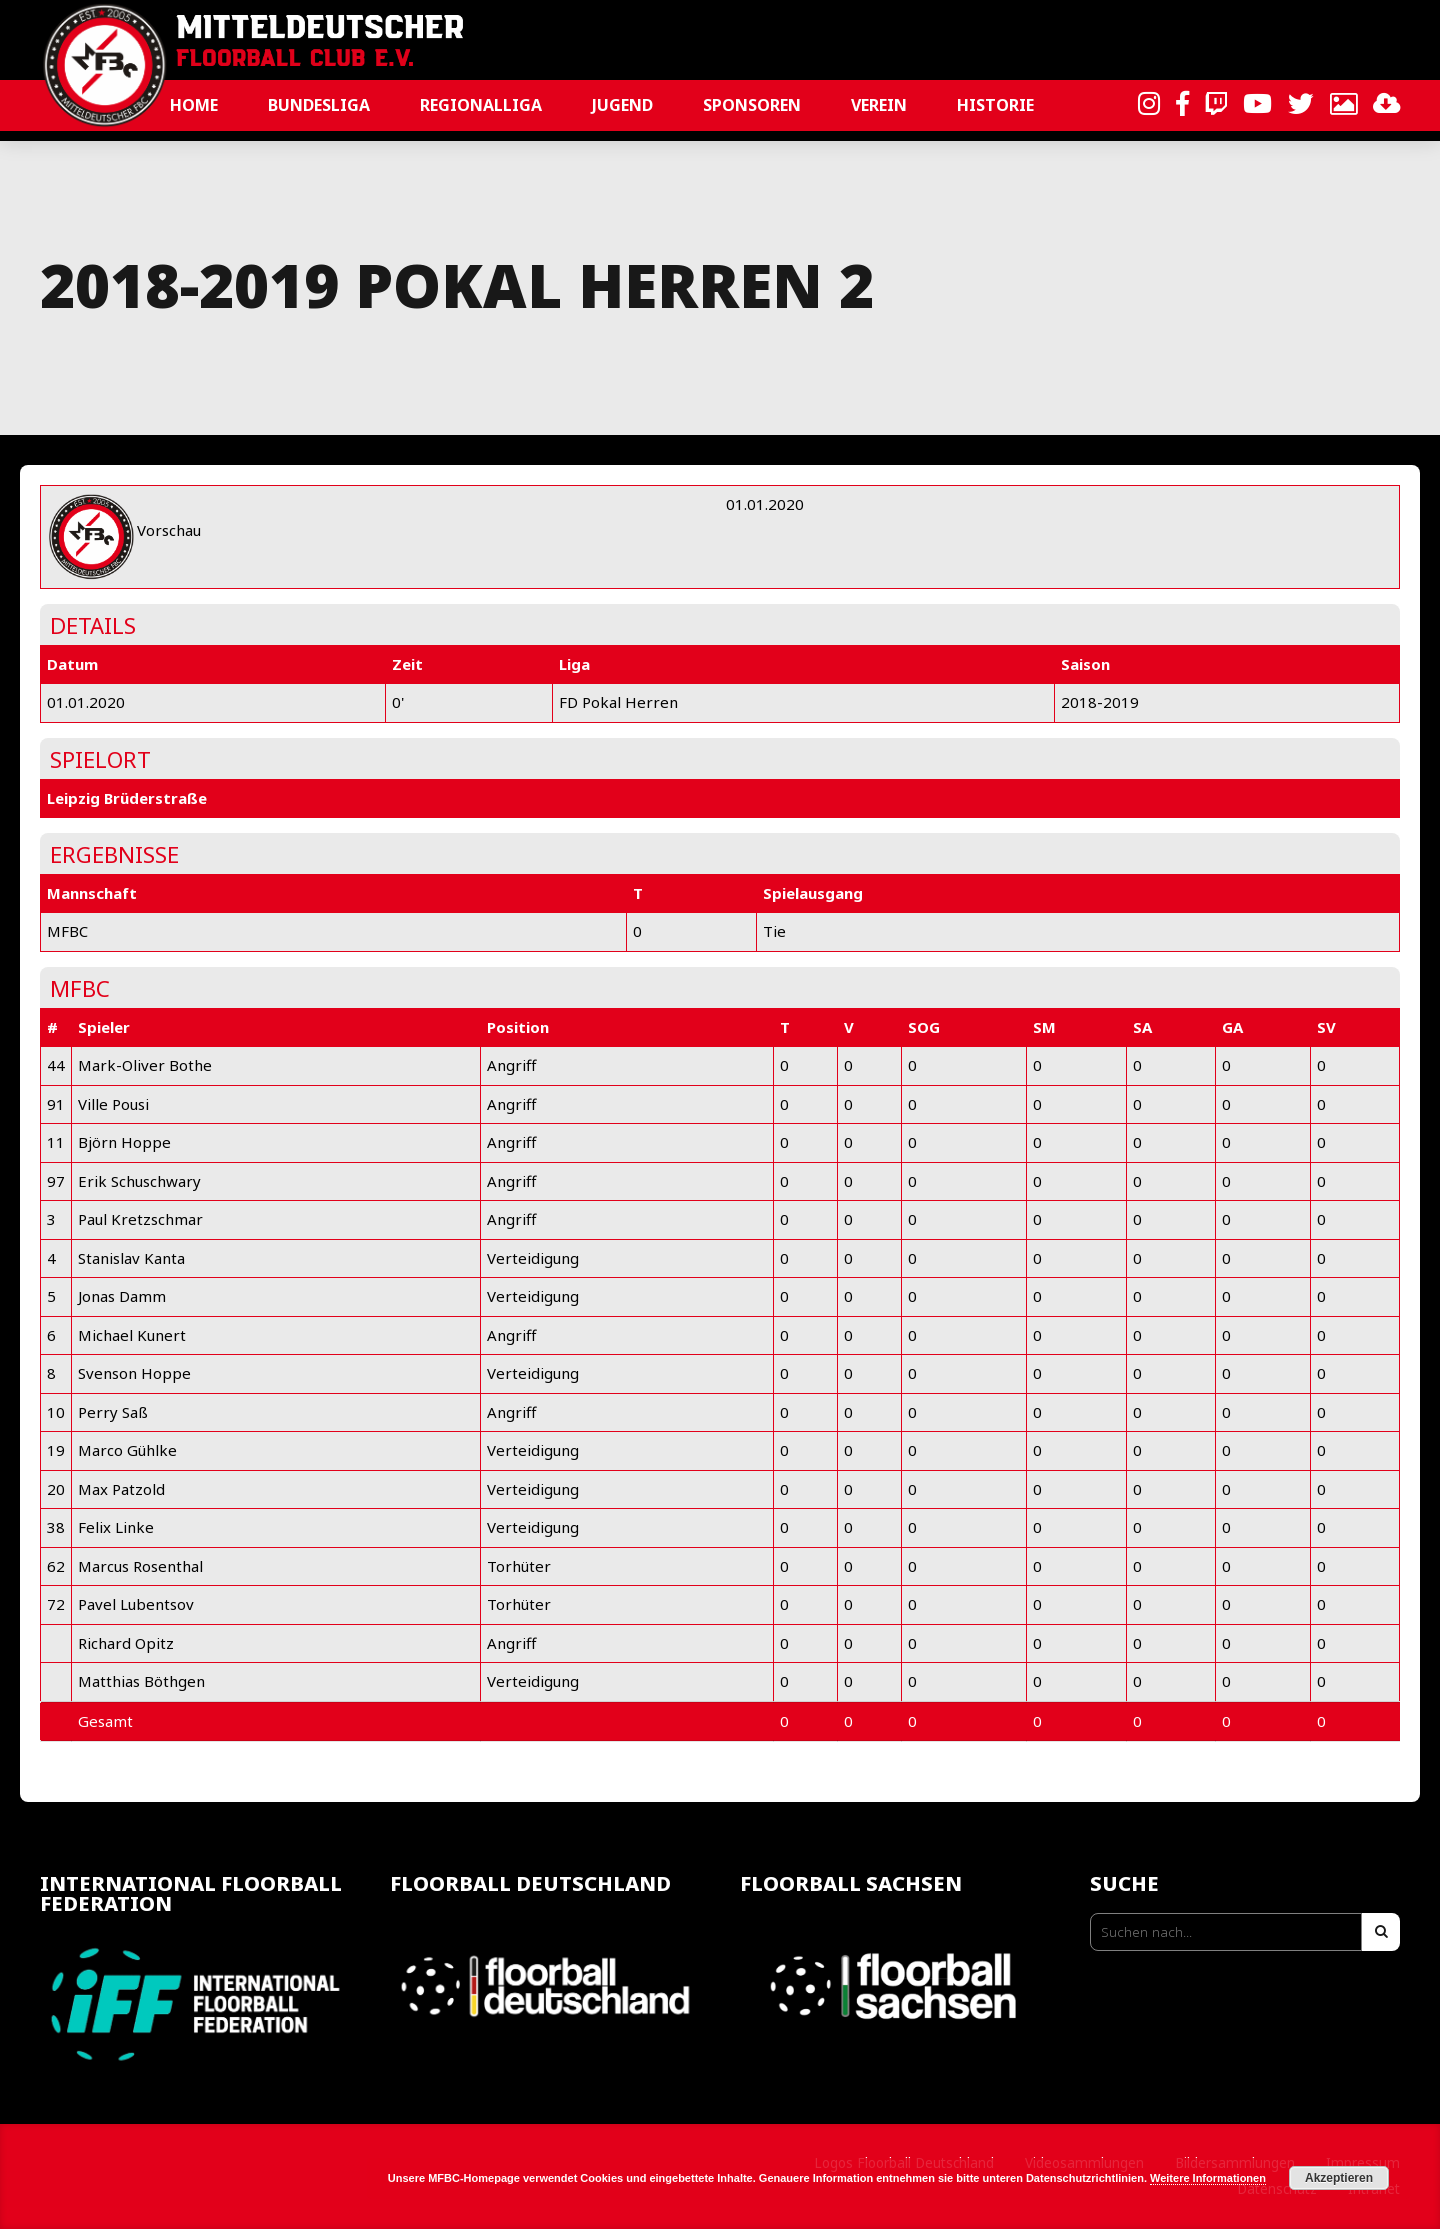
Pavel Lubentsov (136, 1604)
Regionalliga (481, 105)
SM (1044, 1027)
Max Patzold (121, 1489)
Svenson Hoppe (134, 1373)
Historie (995, 105)
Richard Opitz (126, 1643)
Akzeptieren (1339, 2178)
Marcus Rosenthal (140, 1566)
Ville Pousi (113, 1104)
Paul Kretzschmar (140, 1219)
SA (1142, 1027)
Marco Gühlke (127, 1450)
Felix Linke (116, 1527)
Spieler (104, 1027)
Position (518, 1027)
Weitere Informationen (1208, 2178)
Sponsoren (752, 105)
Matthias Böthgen (141, 1681)
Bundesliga (319, 105)
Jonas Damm (122, 1296)
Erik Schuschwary (139, 1181)
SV (1326, 1027)
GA (1232, 1027)
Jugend (622, 105)
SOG (924, 1027)
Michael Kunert (132, 1335)
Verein (879, 105)
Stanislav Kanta (131, 1258)
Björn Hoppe (124, 1142)
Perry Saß (113, 1412)
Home (194, 105)
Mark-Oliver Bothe (145, 1065)
